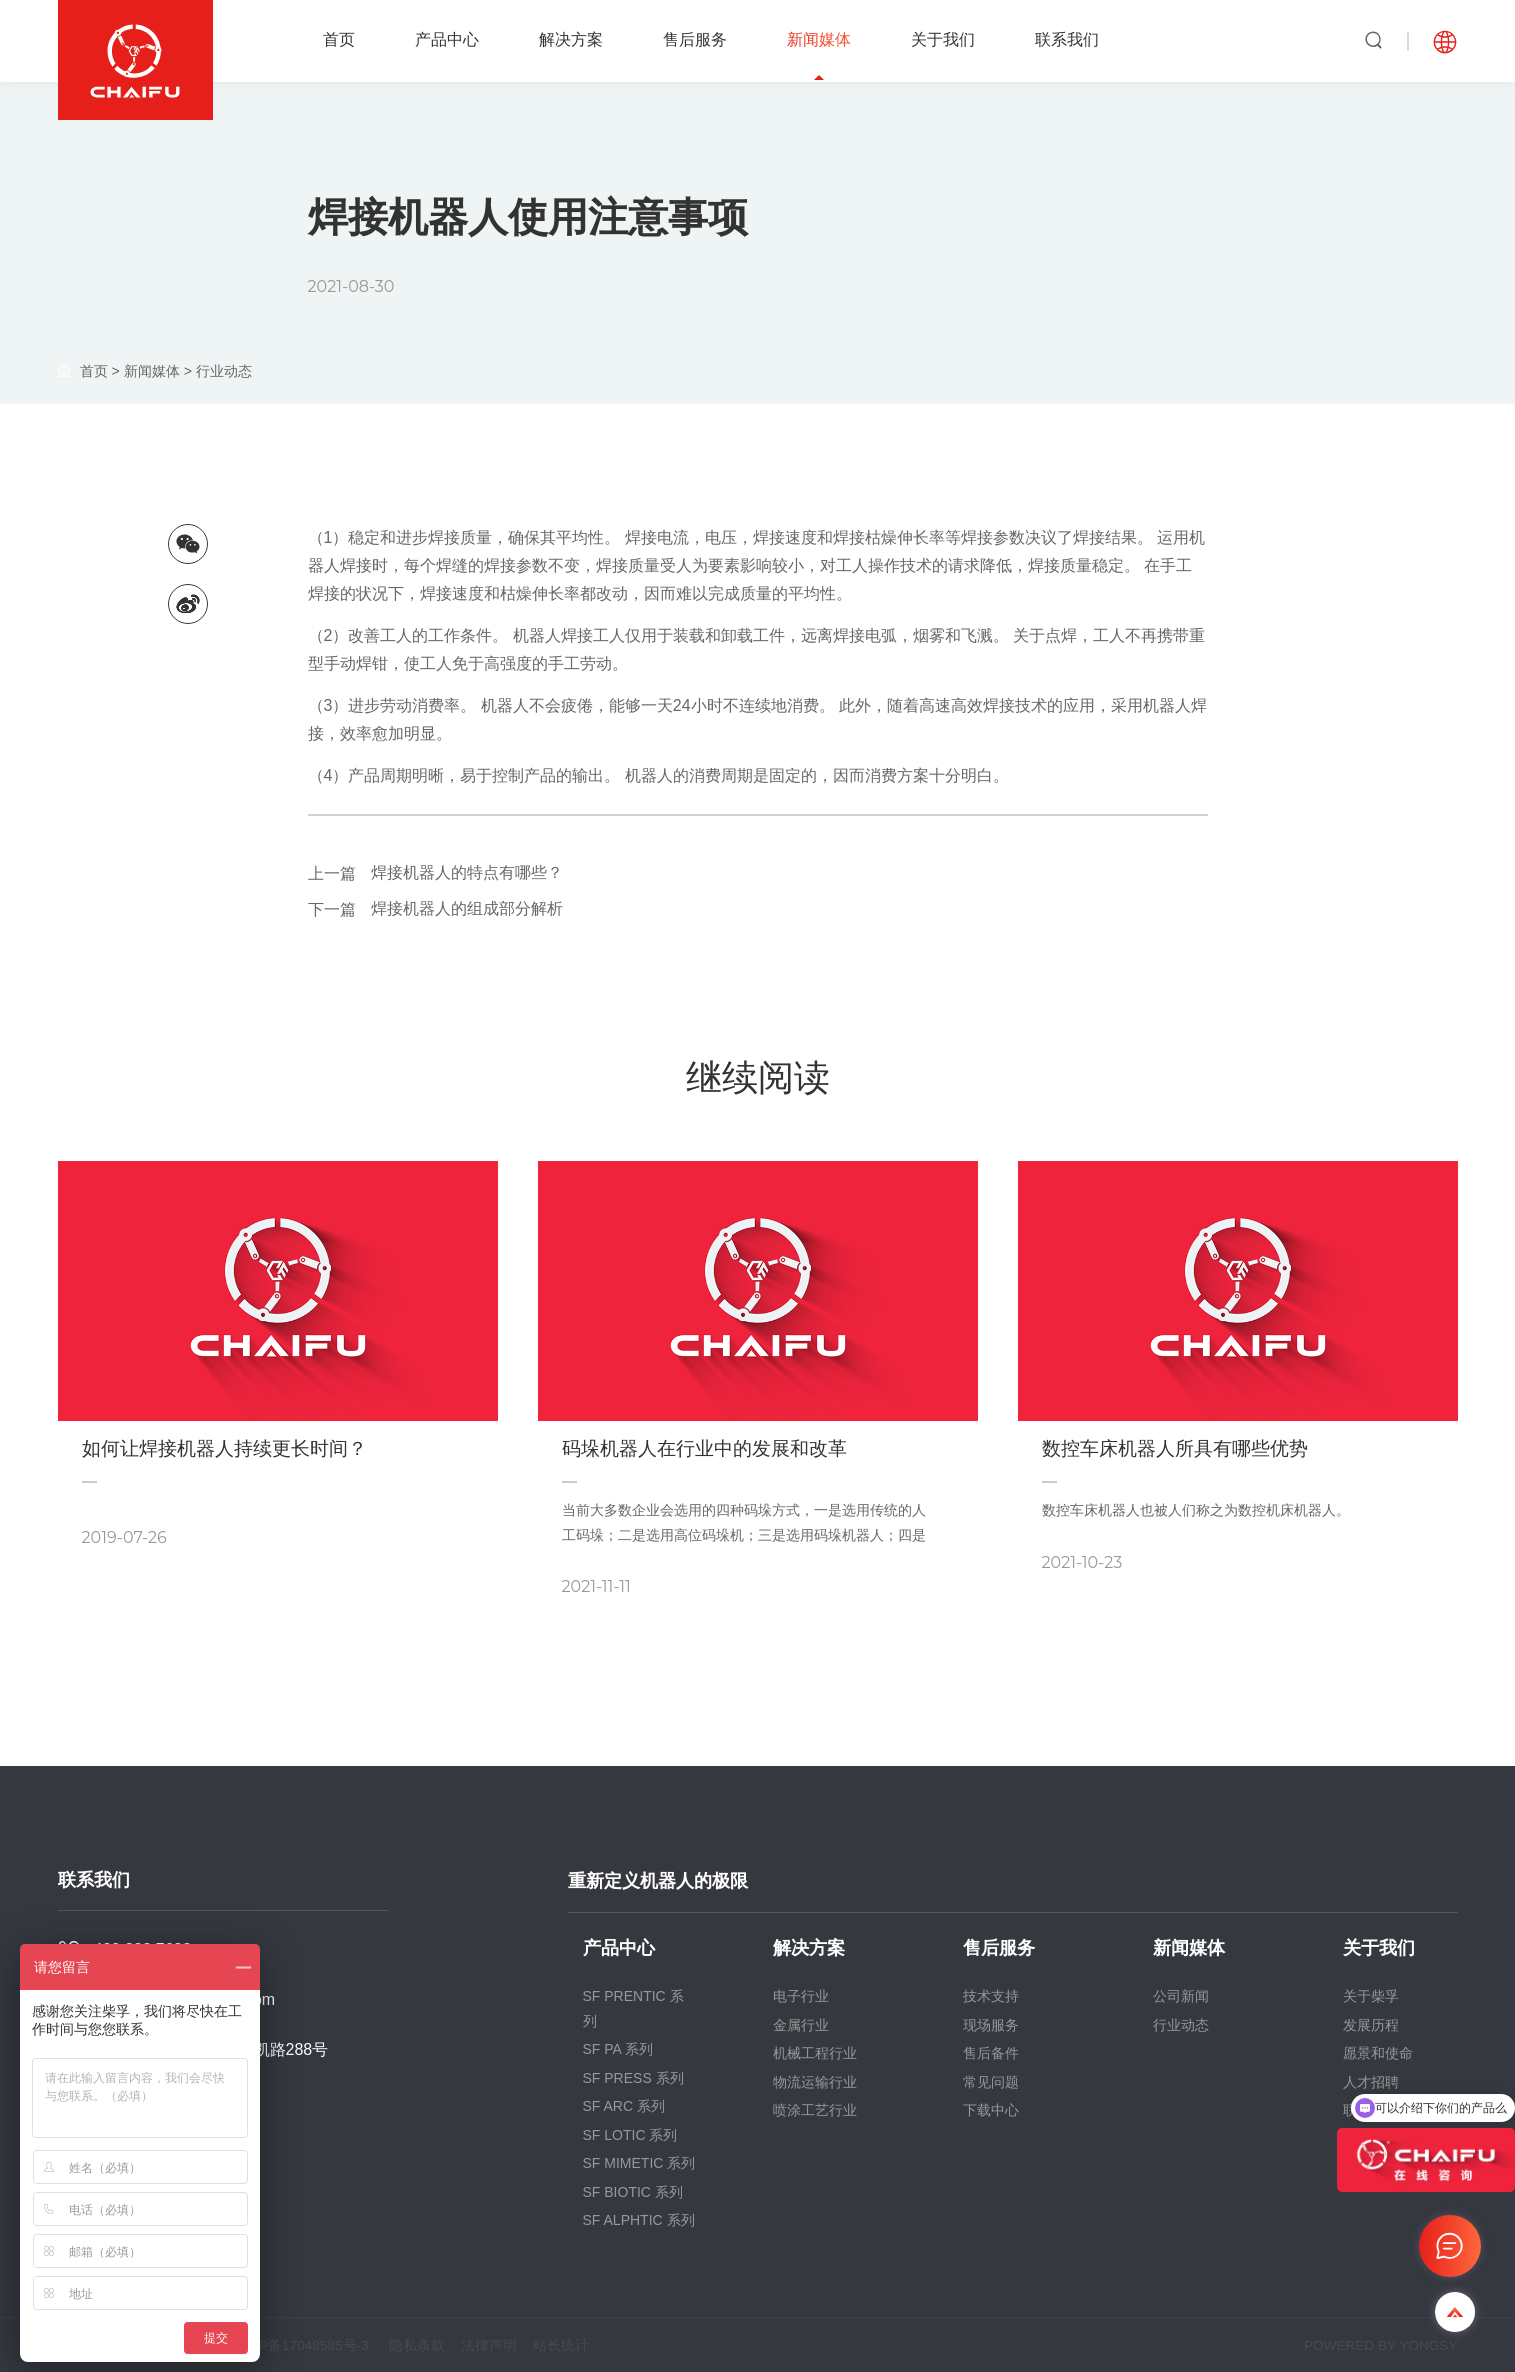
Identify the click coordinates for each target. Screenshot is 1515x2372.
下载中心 (991, 2110)
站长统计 (579, 2345)
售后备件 (991, 2053)
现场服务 (991, 2025)
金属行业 (801, 2025)
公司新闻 (1181, 1996)
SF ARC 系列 (624, 2106)
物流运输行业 (815, 2082)
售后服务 (695, 39)
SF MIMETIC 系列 (639, 2163)
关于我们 (943, 39)
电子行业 (801, 1996)
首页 (339, 39)
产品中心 (447, 39)
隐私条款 (427, 2345)
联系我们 (1067, 39)
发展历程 (1371, 2025)
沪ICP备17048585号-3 (305, 2345)
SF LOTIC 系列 (630, 2135)
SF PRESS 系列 (633, 2078)
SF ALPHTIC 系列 (639, 2220)
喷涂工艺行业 (815, 2110)
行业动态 (224, 371)
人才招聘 (1371, 2082)
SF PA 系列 (618, 2049)
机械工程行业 (815, 2053)
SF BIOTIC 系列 (633, 2192)
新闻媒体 (819, 39)
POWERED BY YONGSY (1378, 2345)
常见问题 (991, 2082)
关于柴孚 (1371, 1996)
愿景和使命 (1378, 2053)
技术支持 (991, 1996)
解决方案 (571, 39)
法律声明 (503, 2345)
